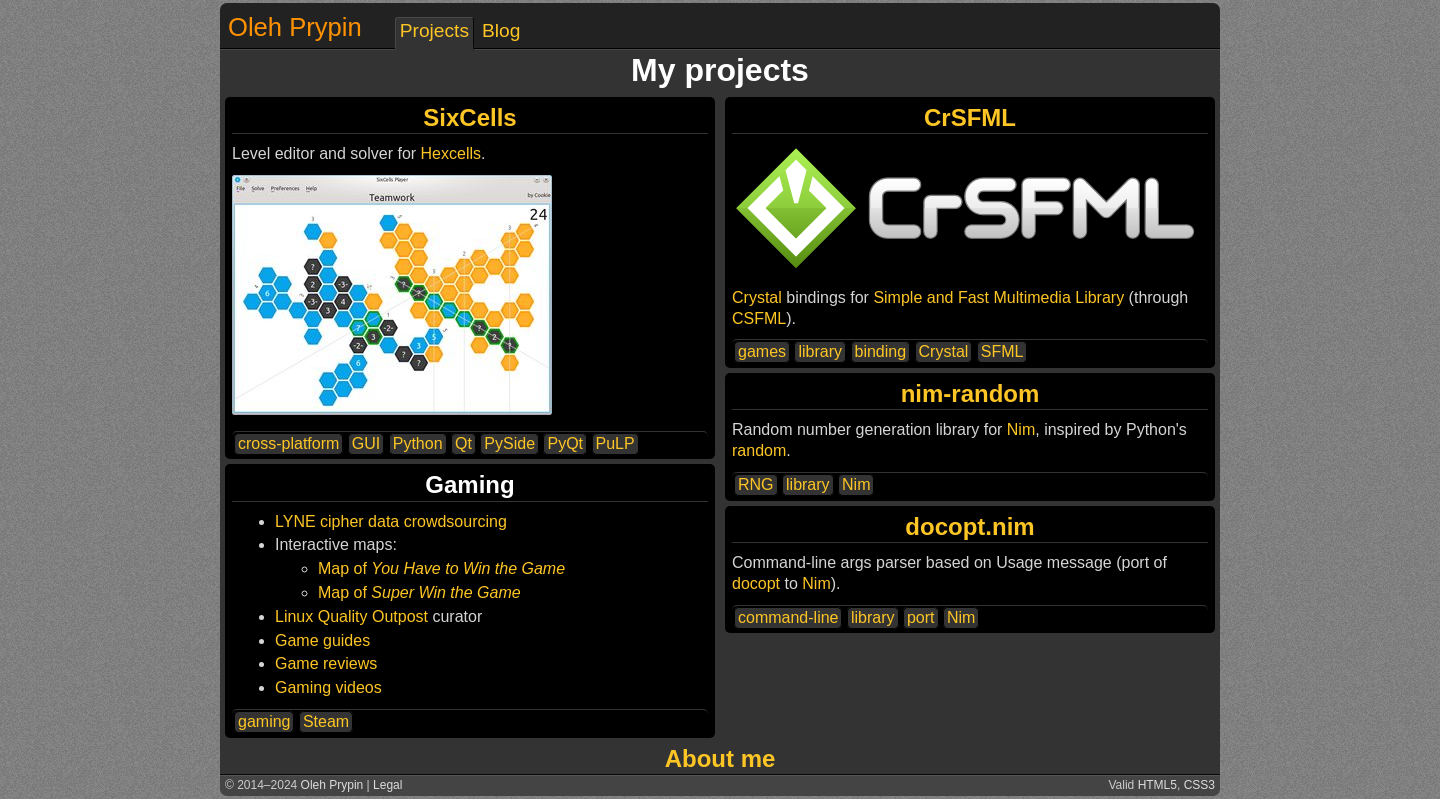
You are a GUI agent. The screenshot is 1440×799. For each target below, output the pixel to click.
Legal (387, 785)
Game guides (322, 640)
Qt (463, 443)
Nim (1021, 429)
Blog (501, 30)
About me (720, 758)
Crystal (757, 297)
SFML (1002, 351)
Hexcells (451, 153)
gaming (264, 721)
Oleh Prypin (295, 27)
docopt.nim (969, 526)
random (759, 450)
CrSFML (970, 117)
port (921, 617)
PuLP (615, 443)
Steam (326, 721)
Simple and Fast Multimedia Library (998, 297)
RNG (756, 484)
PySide (509, 443)
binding (881, 351)
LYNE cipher (319, 521)
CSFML (759, 318)
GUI (366, 443)
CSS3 (1199, 785)
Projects (434, 30)
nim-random (970, 393)
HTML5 (1157, 785)
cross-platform (288, 443)
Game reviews (326, 663)
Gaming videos (328, 687)
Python (418, 443)
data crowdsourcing (437, 521)
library (820, 351)
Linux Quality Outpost (351, 616)
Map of (441, 568)
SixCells (469, 117)
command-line (788, 617)
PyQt (565, 443)
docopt (756, 583)
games (762, 351)
